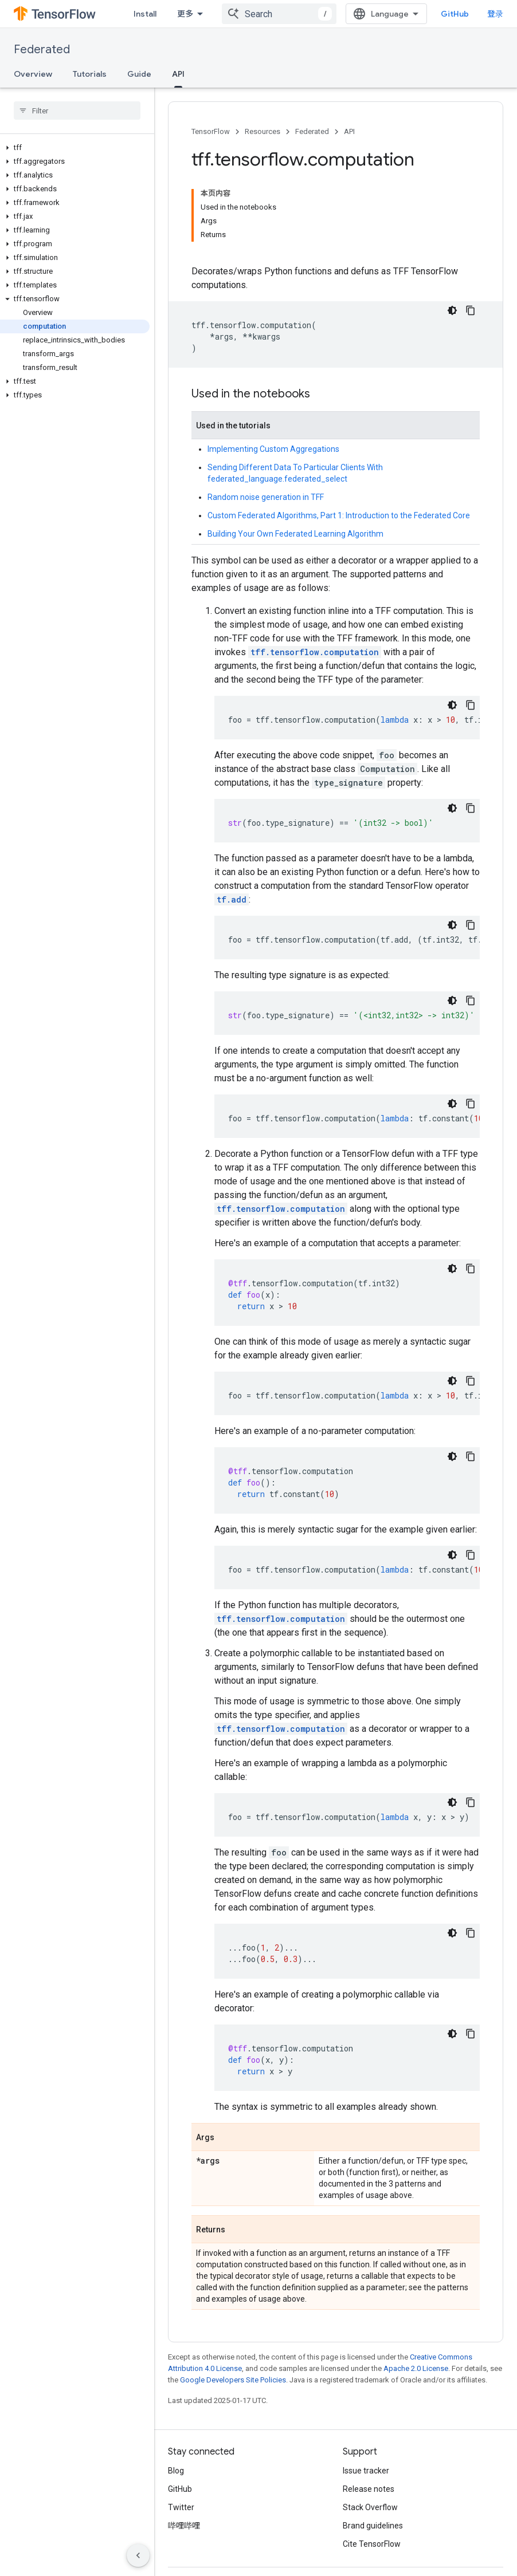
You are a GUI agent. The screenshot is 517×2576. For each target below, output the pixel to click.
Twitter (181, 2507)
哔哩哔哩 (184, 2525)
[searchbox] (77, 110)
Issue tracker (366, 2470)
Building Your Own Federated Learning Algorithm (295, 533)
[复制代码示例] (470, 310)
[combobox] (279, 13)
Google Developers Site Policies (233, 2380)
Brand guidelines (373, 2525)
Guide (139, 74)
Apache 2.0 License (415, 2368)
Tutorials (90, 74)
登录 (495, 13)
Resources (262, 131)
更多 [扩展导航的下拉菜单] (185, 14)
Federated (42, 49)
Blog (176, 2470)
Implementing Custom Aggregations (273, 449)
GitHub (455, 14)
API (349, 131)
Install (145, 14)
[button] (75, 148)
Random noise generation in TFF (265, 497)
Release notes (368, 2489)
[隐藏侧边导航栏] (138, 2555)
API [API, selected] (178, 74)
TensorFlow (210, 131)
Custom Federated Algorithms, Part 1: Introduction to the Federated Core (338, 515)
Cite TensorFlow (372, 2544)
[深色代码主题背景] (452, 310)
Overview (33, 74)
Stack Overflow (370, 2507)
